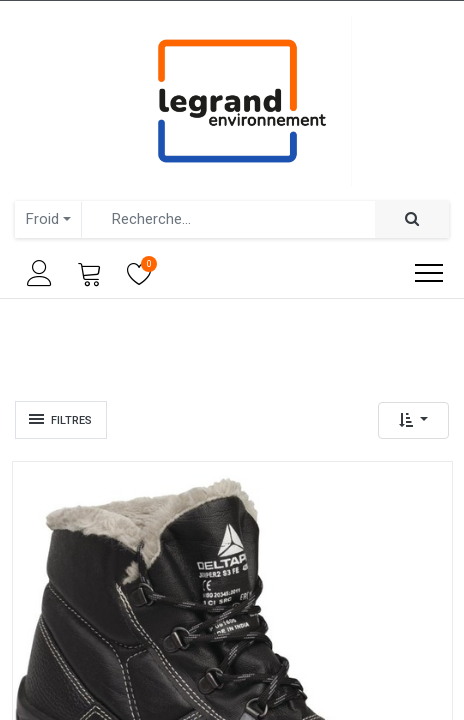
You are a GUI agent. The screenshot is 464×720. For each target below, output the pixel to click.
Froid (42, 219)
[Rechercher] (412, 219)
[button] (413, 420)
